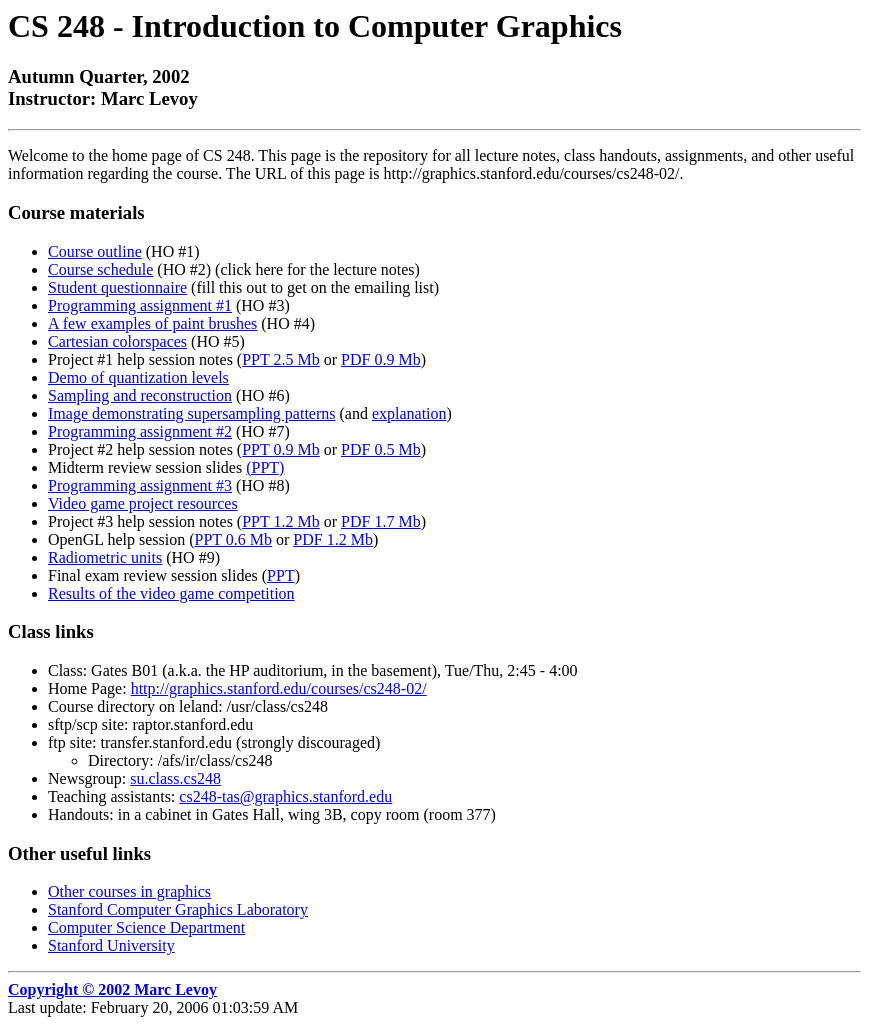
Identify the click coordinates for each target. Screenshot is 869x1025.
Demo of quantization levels (138, 377)
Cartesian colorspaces (117, 341)
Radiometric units (105, 557)
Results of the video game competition (171, 593)
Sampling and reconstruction (140, 395)
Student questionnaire (117, 287)
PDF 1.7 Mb (381, 521)
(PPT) (265, 467)
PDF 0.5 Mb (381, 449)
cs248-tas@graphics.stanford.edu (285, 796)
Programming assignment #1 (140, 305)
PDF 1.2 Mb (333, 539)
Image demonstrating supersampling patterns (191, 413)
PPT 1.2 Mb (281, 521)
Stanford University (111, 945)
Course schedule (100, 269)
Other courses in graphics (129, 891)
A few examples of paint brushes (152, 323)
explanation (409, 413)
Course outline (95, 251)
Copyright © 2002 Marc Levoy (112, 989)
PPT (281, 575)
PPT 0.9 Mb (281, 449)
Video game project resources (143, 503)
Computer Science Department (146, 927)
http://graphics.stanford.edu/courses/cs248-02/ (279, 688)
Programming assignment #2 (140, 431)
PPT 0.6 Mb (234, 539)
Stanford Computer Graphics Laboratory (178, 909)
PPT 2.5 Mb (281, 359)
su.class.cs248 (175, 778)
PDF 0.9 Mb (381, 359)
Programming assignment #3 (140, 485)
